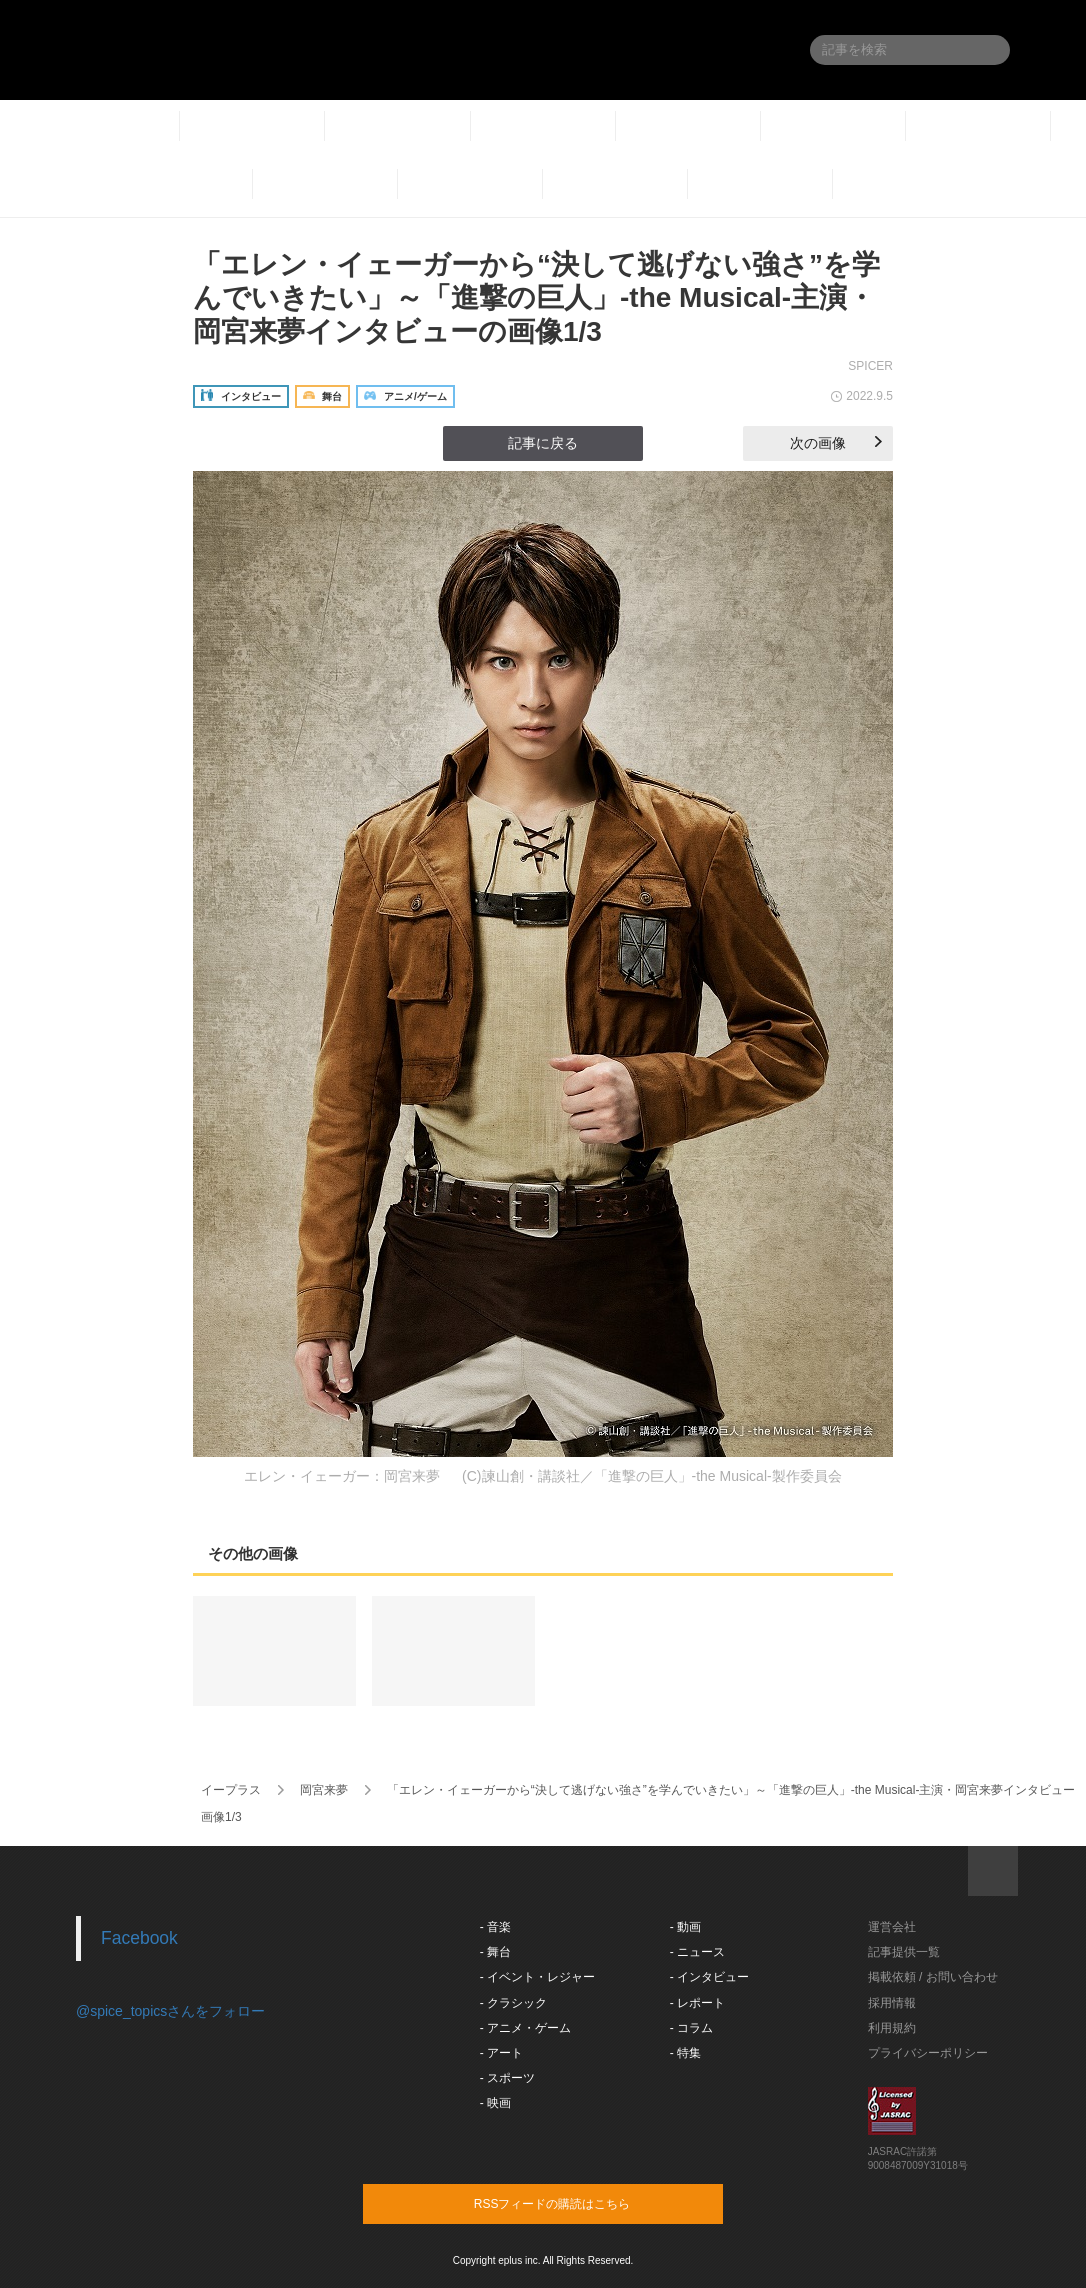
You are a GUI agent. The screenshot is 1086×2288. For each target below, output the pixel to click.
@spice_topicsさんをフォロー (170, 2011)
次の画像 (836, 443)
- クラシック (513, 2003)
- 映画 (495, 2103)
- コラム (691, 2028)
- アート (501, 2053)
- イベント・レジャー (537, 1977)
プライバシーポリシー (928, 2053)
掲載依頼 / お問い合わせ (933, 1977)
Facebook (139, 1938)
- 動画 (685, 1927)
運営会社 (892, 1927)
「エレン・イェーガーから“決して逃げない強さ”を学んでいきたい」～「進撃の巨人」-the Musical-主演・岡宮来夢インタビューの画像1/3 (536, 298)
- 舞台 (495, 1952)
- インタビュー (709, 1977)
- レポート (697, 2003)
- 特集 (685, 2053)
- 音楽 (495, 1927)
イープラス (231, 1790)
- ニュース (697, 1952)
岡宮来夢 (324, 1790)
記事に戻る (543, 443)
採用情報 (892, 2003)
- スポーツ (507, 2078)
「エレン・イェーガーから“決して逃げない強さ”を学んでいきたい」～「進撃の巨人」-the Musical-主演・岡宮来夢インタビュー (731, 1790)
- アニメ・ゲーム (525, 2028)
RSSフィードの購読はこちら (581, 2203)
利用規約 (892, 2028)
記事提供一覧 (904, 1952)
